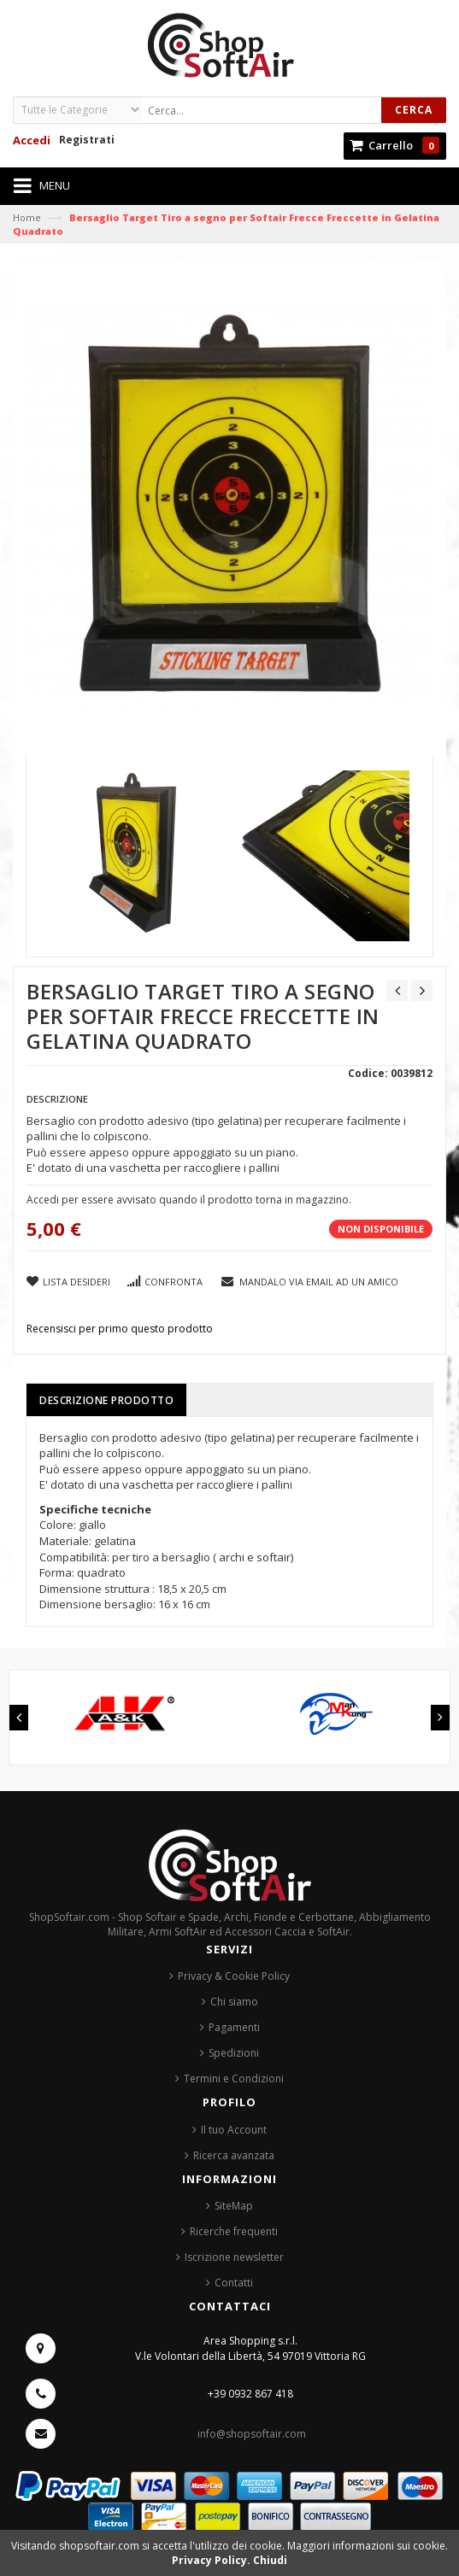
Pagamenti (234, 2027)
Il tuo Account (234, 2129)
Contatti (234, 2282)
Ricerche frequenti (234, 2231)
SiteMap (234, 2205)
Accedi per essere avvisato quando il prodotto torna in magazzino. (188, 1199)
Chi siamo (234, 2001)
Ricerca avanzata (233, 2155)
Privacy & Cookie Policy (234, 1976)
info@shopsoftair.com (251, 2434)
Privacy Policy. (212, 2560)
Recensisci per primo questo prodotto (119, 1328)
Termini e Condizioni (234, 2078)
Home (27, 217)
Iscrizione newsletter (234, 2257)
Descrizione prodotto (106, 1400)
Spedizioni (234, 2053)
